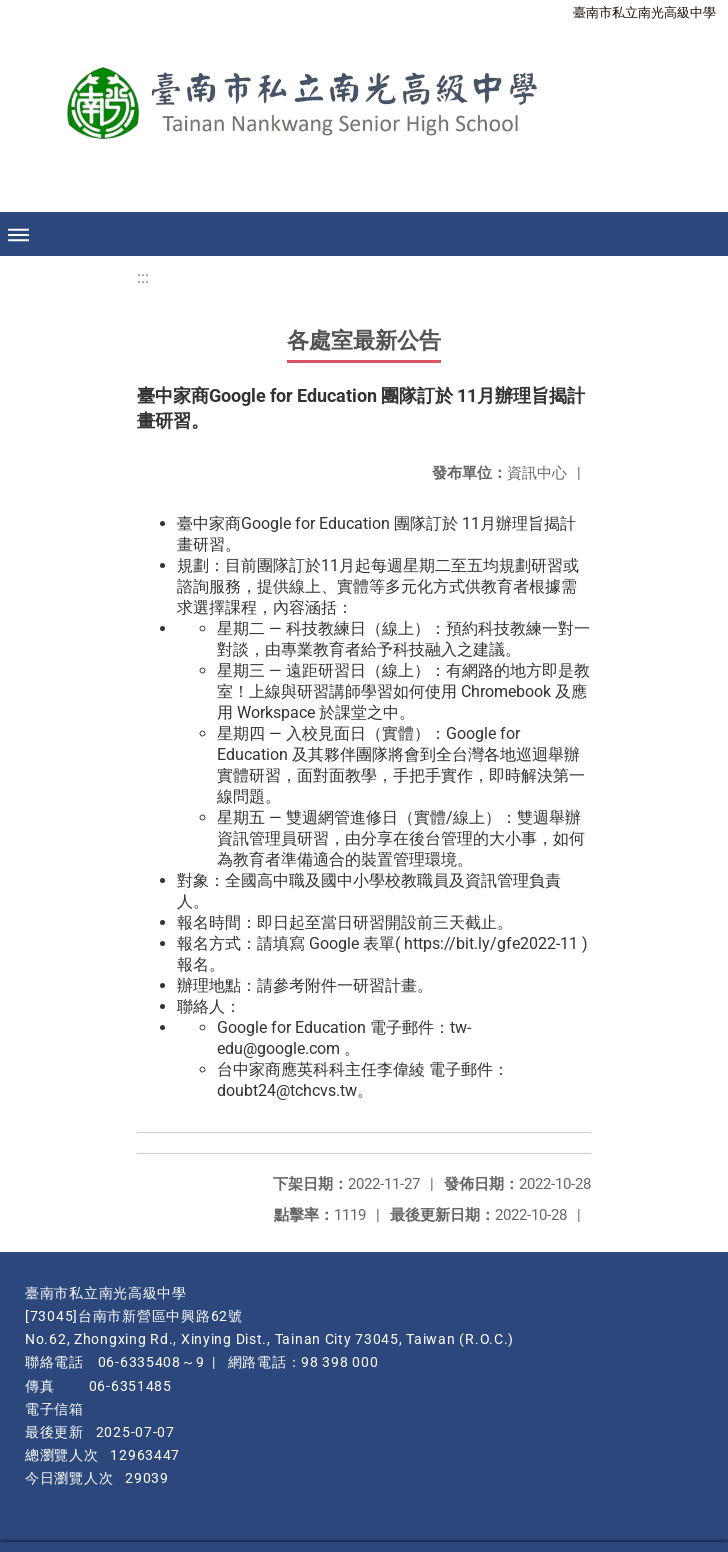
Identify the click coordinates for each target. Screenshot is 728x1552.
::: (143, 277)
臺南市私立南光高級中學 (644, 12)
